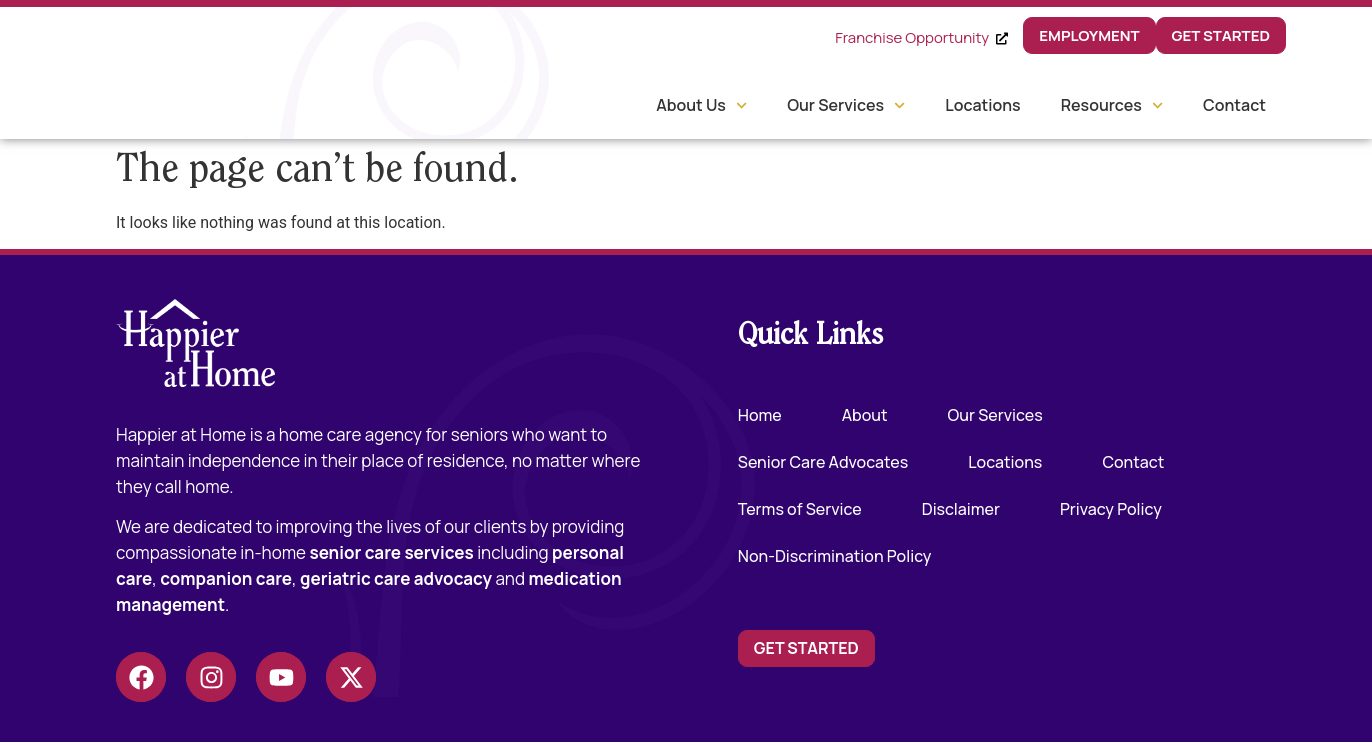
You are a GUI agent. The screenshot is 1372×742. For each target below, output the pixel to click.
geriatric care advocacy (396, 578)
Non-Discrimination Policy (835, 556)
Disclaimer (961, 509)
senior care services (391, 552)
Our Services (846, 105)
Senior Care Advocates (823, 462)
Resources (1112, 105)
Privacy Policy (1111, 509)
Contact (1234, 105)
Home (760, 415)
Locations (982, 105)
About (865, 415)
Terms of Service (800, 509)
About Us (701, 105)
